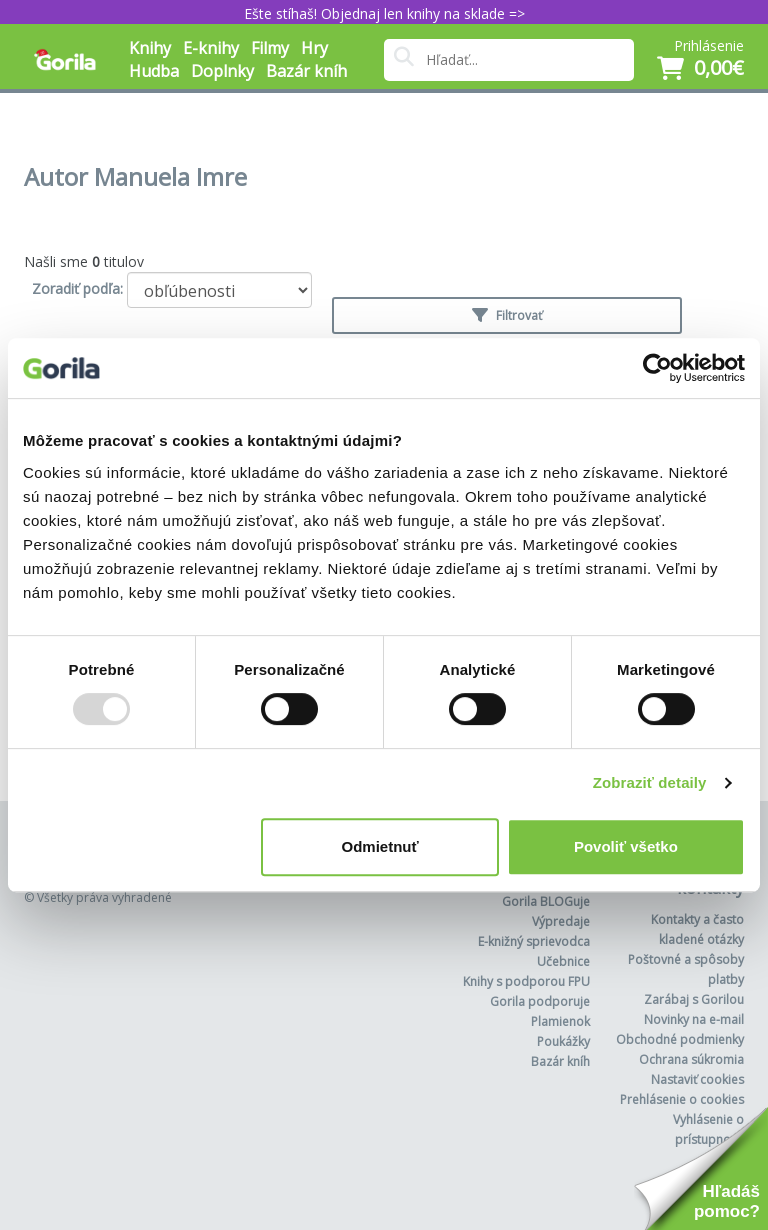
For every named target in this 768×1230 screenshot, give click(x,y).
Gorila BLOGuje (546, 901)
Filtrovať (507, 315)
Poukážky (563, 1041)
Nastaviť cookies (697, 1079)
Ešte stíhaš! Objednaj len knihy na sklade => (384, 13)
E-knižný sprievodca (534, 941)
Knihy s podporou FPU (526, 981)
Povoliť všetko (626, 846)
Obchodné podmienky (680, 1039)
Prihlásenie (709, 45)
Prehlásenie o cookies (682, 1099)
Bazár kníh (306, 71)
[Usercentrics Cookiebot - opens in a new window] (657, 368)
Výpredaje (561, 921)
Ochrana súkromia (691, 1059)
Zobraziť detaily (650, 782)
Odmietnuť (380, 846)
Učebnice (563, 961)
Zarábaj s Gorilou (694, 999)
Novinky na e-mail (694, 1019)
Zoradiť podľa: (77, 288)
